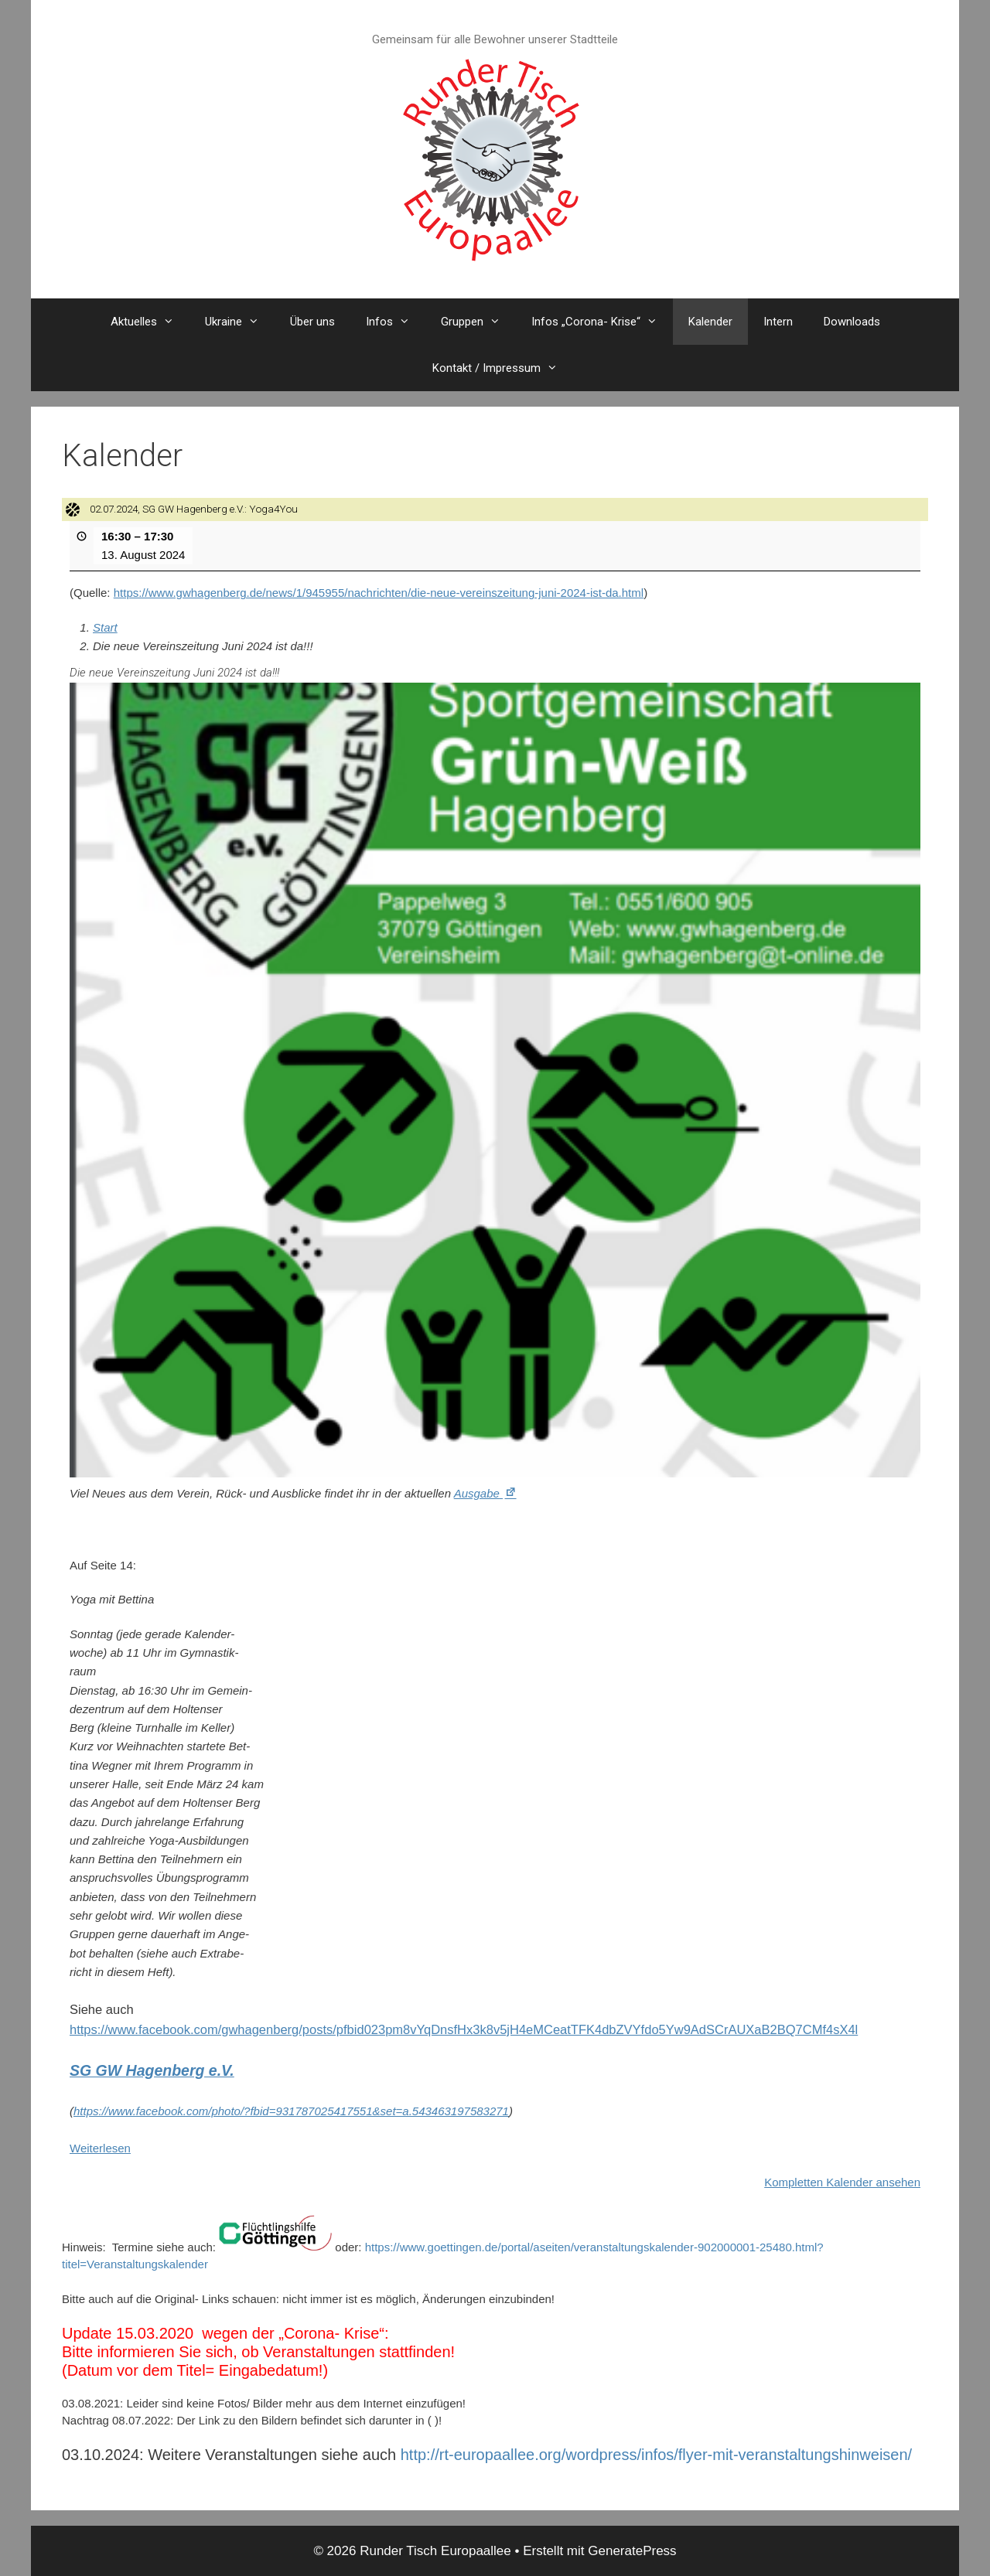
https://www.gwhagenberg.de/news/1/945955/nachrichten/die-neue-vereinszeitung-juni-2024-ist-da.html (379, 592)
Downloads (852, 322)
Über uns (312, 322)
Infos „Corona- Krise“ (602, 321)
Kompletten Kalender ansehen (842, 2182)
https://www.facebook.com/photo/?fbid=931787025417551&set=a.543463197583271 (291, 2110)
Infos (395, 321)
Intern (778, 322)
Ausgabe (486, 1493)
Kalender (710, 322)
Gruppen (478, 321)
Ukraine (240, 321)
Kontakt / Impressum (502, 368)
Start (105, 626)
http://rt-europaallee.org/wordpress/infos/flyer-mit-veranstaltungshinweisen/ (656, 2454)
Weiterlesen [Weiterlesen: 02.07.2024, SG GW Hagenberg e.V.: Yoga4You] (100, 2147)
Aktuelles (150, 321)
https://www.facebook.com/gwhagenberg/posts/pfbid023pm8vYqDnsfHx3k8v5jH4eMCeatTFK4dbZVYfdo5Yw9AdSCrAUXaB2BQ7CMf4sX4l (464, 2029)
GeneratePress (632, 2551)
